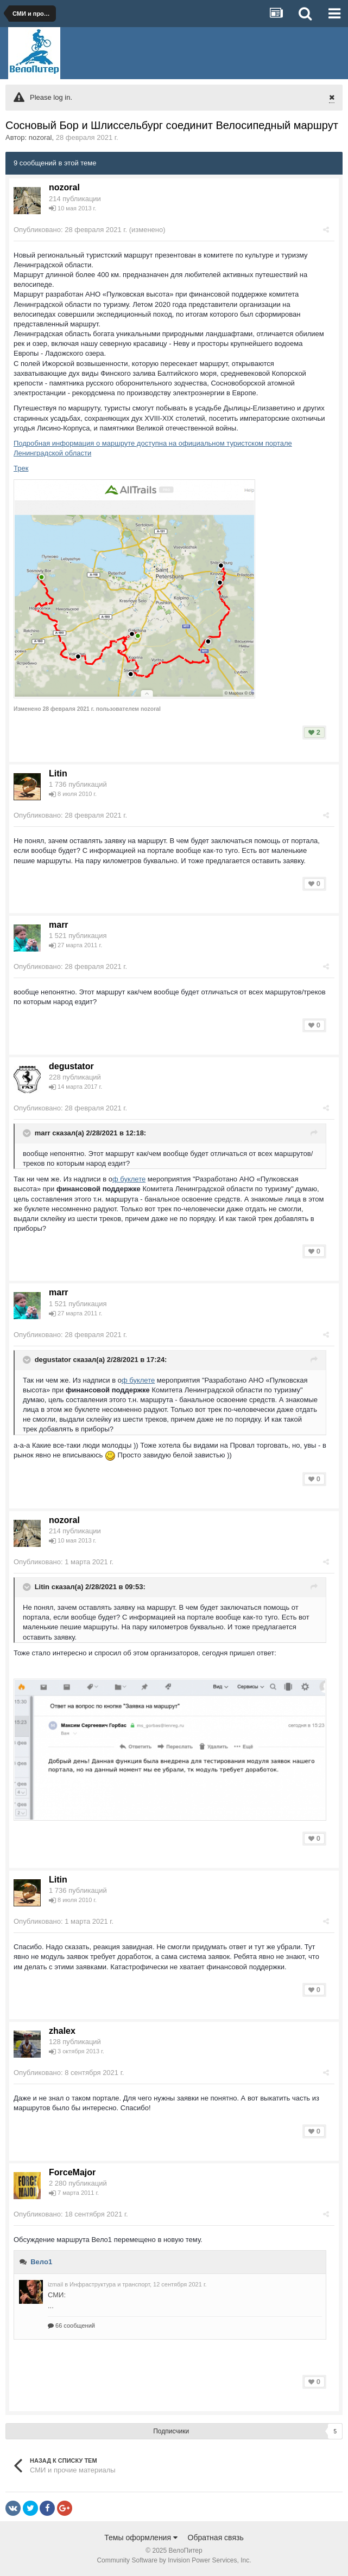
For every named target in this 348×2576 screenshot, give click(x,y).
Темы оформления (141, 2537)
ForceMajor (72, 2172)
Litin (58, 773)
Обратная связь (216, 2537)
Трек (21, 468)
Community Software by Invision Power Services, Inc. (174, 2560)
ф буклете (128, 1179)
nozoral (40, 137)
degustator (71, 1066)
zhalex (62, 2030)
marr (58, 924)
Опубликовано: (70, 230)
